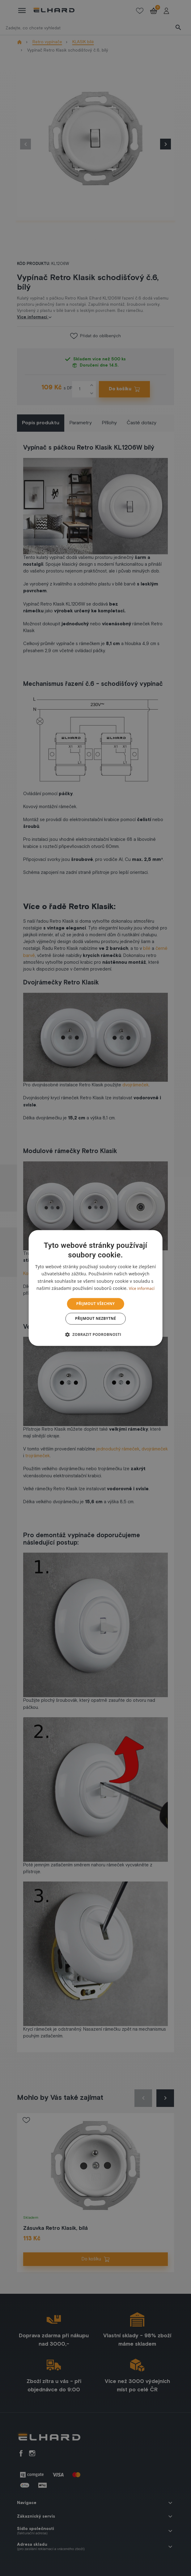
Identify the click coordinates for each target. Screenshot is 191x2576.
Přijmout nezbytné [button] (95, 1318)
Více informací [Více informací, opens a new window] (142, 1288)
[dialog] (96, 1288)
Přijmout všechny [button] (95, 1303)
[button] (95, 1334)
